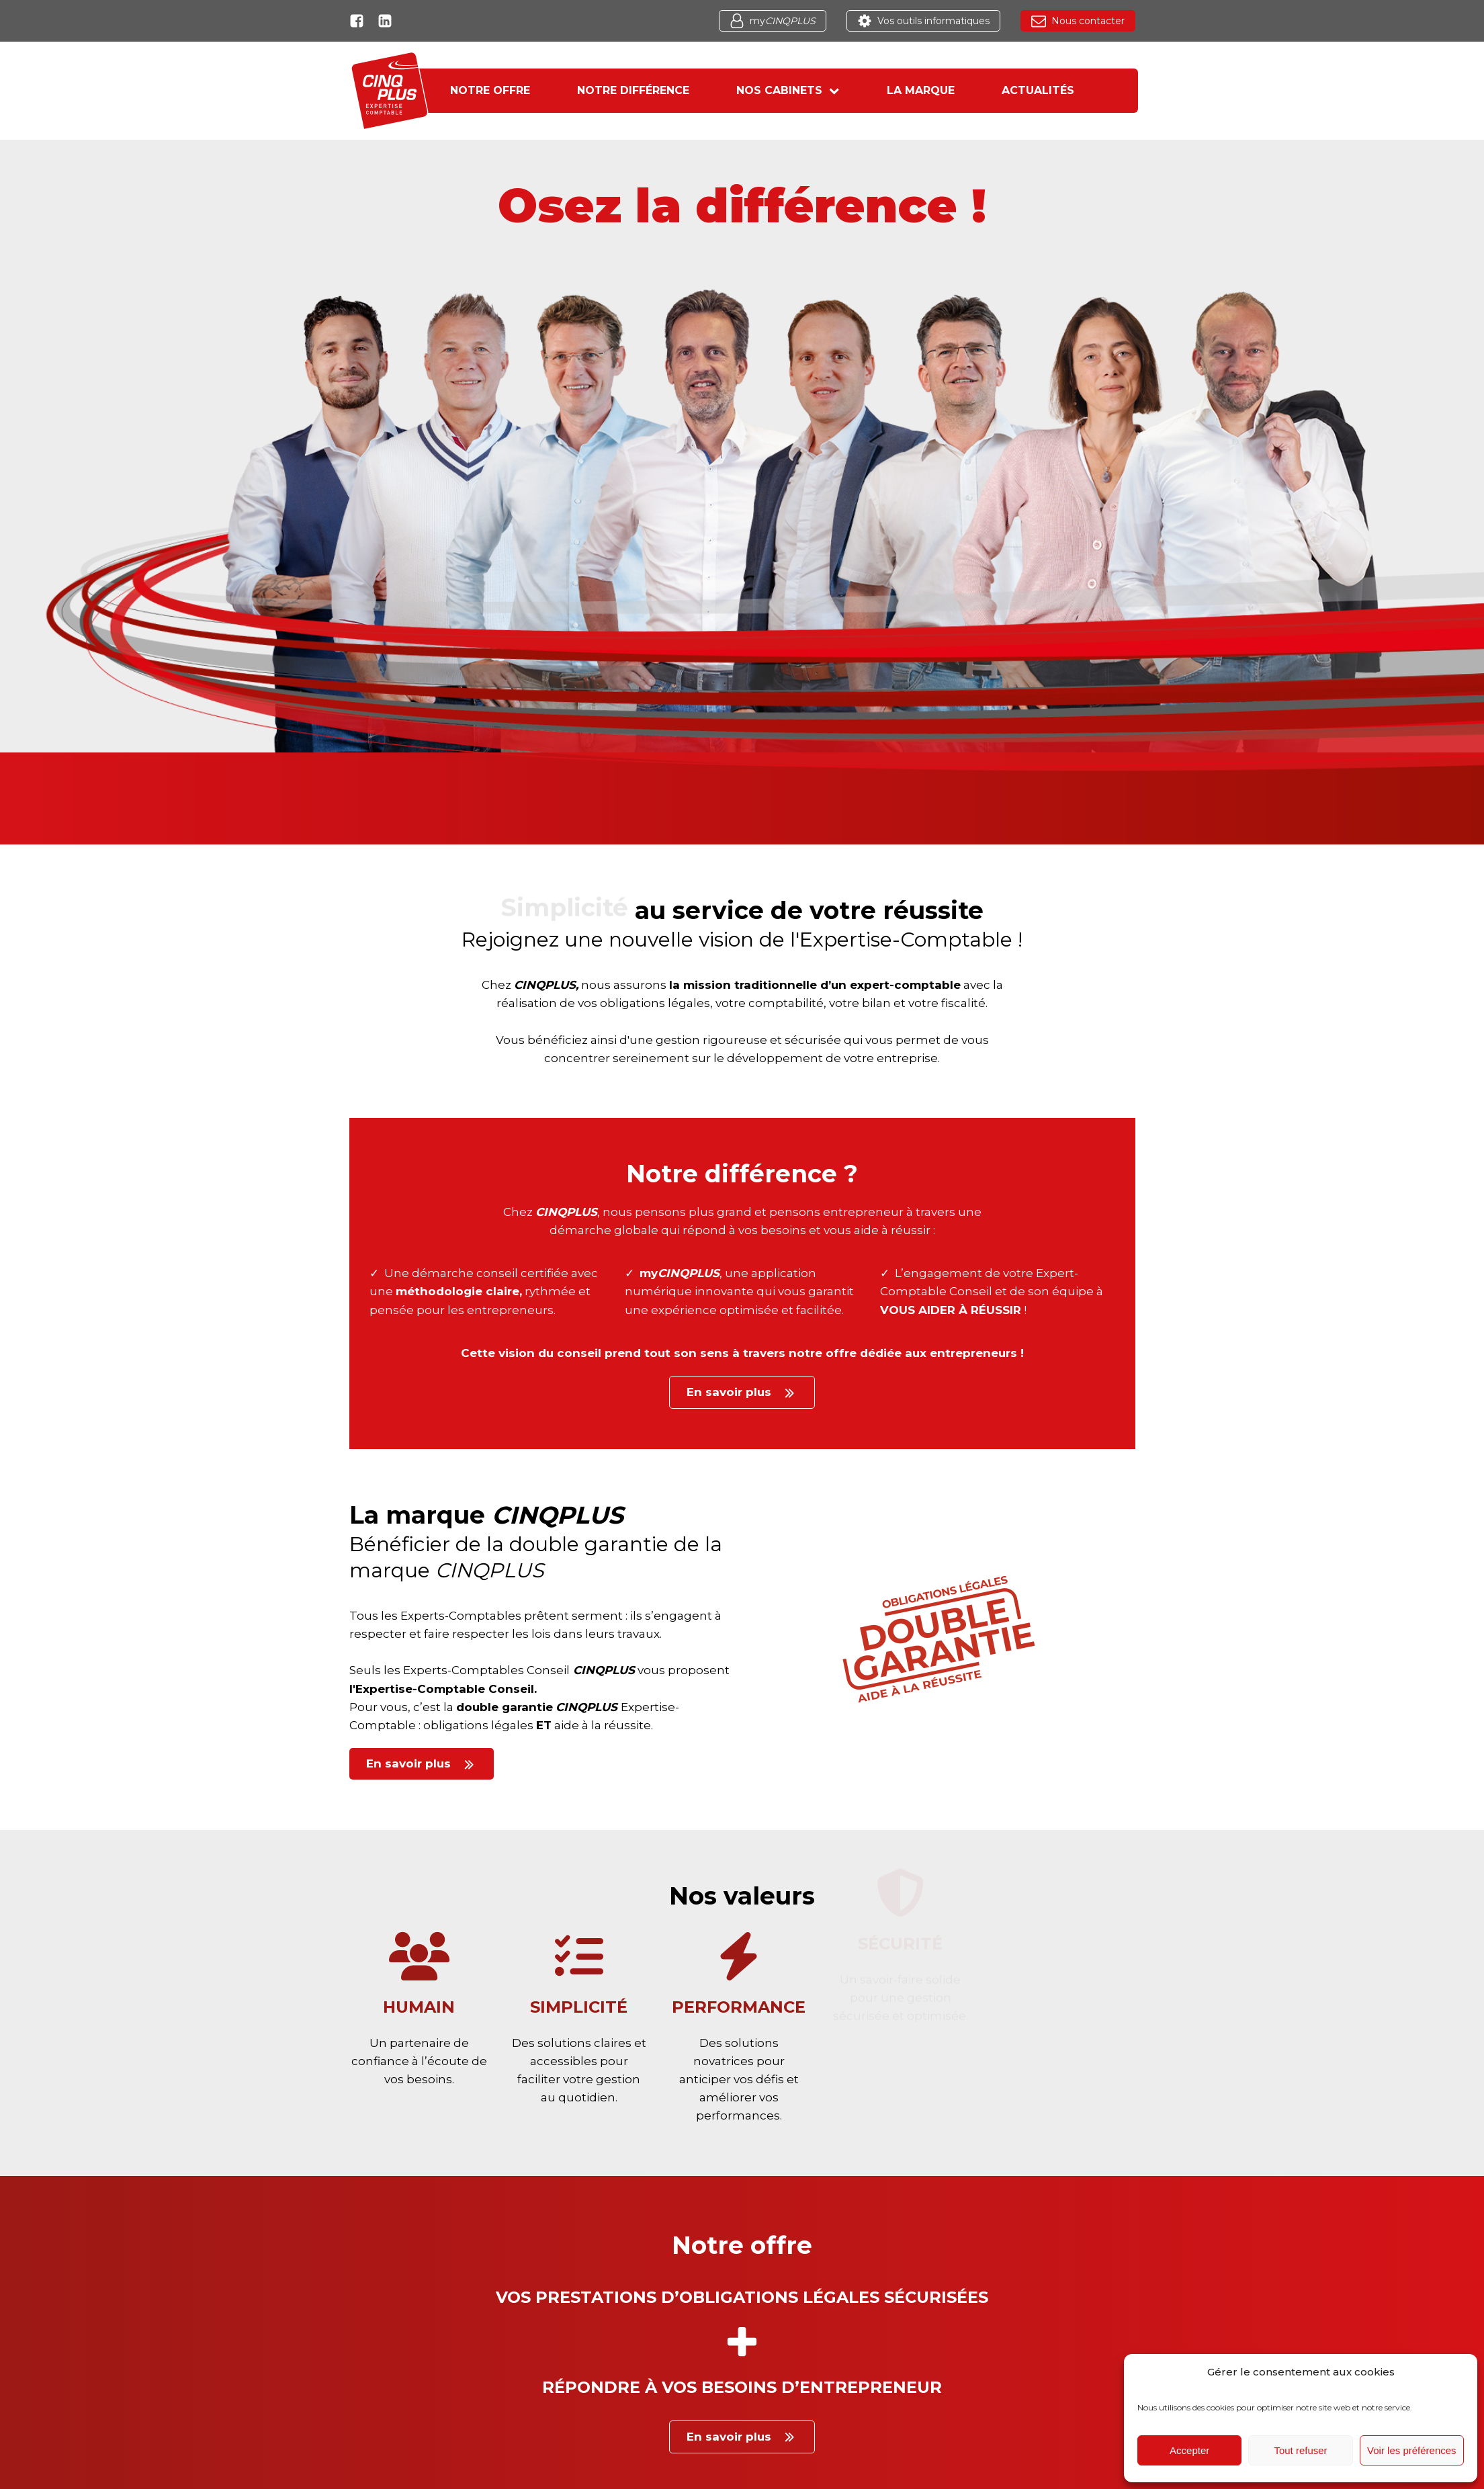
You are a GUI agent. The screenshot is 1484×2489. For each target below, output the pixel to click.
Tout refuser (1300, 2450)
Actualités (1038, 90)
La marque (921, 90)
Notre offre (490, 90)
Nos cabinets (787, 90)
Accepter (1189, 2450)
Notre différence (633, 90)
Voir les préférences (1411, 2450)
